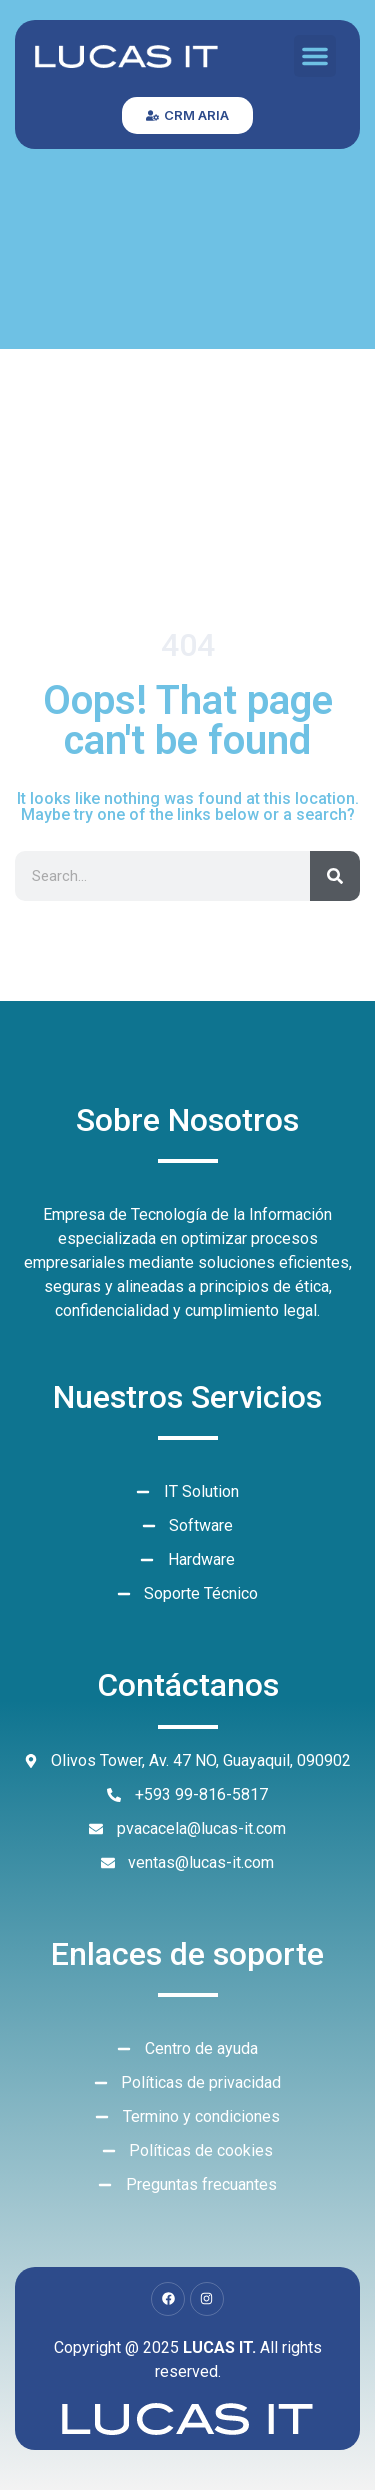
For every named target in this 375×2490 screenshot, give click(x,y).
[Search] (335, 876)
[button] (315, 56)
